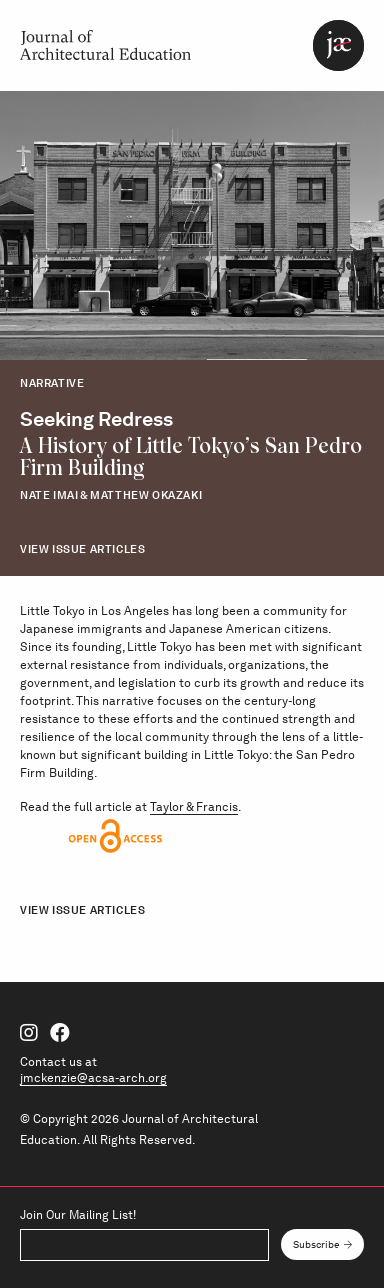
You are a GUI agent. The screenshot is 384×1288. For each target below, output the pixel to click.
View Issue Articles (82, 549)
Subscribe (316, 1244)
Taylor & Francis (194, 807)
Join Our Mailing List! (78, 1215)
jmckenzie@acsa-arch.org (93, 1078)
